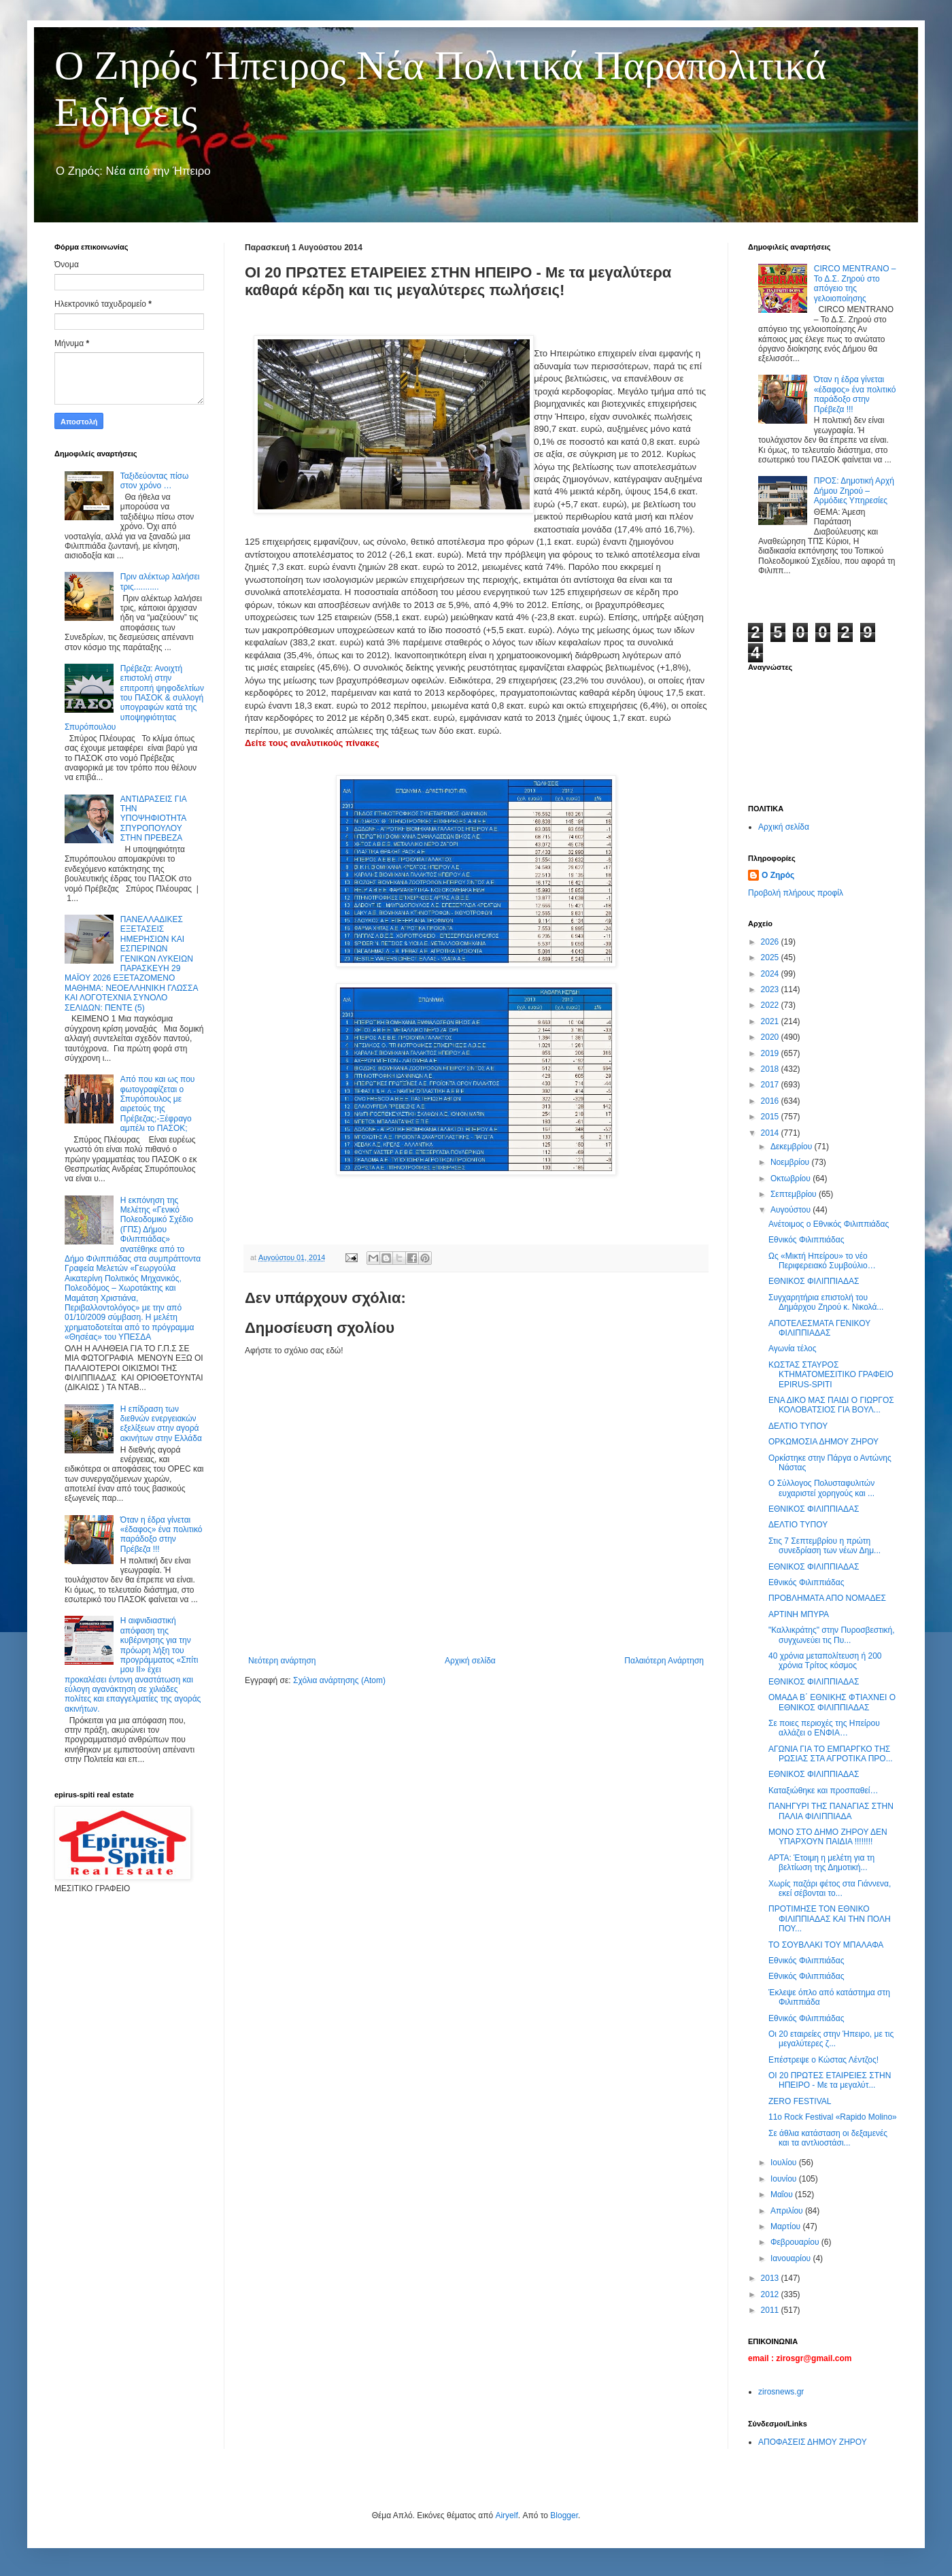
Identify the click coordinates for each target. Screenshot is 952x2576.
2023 (771, 989)
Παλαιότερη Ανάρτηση (664, 1660)
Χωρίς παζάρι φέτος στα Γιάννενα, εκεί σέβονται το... (829, 1888)
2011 (771, 2310)
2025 (771, 957)
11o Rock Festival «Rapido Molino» (832, 2117)
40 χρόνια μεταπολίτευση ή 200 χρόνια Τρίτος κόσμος (825, 1660)
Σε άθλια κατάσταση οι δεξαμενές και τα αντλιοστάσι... (827, 2138)
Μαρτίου (786, 2226)
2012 (771, 2294)
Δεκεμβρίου (792, 1146)
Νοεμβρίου (791, 1162)
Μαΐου (782, 2194)
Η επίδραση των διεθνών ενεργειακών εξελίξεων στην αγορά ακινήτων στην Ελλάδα (161, 1423)
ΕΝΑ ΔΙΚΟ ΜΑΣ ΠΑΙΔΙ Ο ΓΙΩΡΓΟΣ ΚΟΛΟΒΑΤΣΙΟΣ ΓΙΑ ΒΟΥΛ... (831, 1404)
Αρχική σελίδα (470, 1660)
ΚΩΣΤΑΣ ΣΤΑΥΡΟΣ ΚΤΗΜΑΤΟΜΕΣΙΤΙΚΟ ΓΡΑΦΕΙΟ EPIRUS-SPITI (831, 1374)
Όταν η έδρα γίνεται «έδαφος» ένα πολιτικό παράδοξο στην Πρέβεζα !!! (161, 1534)
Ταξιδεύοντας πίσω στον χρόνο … (154, 480)
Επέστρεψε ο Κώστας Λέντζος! (823, 2060)
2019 (771, 1053)
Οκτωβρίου (791, 1178)
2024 (771, 974)
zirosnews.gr (781, 2391)
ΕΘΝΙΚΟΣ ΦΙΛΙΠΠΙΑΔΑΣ (813, 1281)
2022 (771, 1005)
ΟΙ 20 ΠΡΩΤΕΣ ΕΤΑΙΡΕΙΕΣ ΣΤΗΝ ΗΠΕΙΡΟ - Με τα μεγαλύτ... (829, 2080)
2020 (771, 1037)
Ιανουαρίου (791, 2258)
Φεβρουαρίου (795, 2242)
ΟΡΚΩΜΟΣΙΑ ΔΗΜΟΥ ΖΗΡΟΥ (823, 1441)
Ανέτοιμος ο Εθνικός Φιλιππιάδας (828, 1224)
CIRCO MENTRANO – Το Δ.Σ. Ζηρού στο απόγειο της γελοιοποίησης (855, 283)
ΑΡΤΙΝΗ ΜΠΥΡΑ (798, 1614)
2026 (771, 942)
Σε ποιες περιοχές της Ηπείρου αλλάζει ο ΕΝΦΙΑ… (824, 1728)
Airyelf (506, 2515)
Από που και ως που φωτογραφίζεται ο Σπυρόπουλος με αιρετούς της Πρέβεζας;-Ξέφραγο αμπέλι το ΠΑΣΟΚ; (157, 1103)
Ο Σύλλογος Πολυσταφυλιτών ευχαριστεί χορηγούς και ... (821, 1487)
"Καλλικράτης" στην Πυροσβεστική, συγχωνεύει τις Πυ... (831, 1634)
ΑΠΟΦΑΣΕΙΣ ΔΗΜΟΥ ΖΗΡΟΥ (812, 2442)
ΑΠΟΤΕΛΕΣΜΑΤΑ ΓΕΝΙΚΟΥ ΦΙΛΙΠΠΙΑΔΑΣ (819, 1328)
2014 (771, 1133)
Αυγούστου (791, 1210)
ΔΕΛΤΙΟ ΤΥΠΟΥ (798, 1426)
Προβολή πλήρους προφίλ (795, 893)
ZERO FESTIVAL (799, 2101)
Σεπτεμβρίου (794, 1194)
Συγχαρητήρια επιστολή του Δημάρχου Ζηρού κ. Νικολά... (825, 1302)
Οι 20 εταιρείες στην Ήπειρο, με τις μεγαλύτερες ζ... (831, 2038)
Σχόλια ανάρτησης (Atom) (339, 1680)
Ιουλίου (784, 2162)
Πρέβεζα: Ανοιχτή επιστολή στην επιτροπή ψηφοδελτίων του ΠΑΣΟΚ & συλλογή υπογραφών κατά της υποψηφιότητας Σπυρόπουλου (134, 698)
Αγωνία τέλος (792, 1348)
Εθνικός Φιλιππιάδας (806, 1239)
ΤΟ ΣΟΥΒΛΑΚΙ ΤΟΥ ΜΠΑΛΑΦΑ (825, 1945)
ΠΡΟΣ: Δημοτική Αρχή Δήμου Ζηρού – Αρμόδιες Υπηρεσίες (854, 490)
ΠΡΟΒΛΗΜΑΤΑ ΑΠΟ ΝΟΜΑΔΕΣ (827, 1598)
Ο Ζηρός (778, 875)
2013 (771, 2278)
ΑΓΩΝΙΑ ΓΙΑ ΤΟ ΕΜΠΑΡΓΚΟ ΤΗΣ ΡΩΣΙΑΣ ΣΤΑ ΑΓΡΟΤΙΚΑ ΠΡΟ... (830, 1753)
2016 (771, 1101)
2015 (771, 1116)
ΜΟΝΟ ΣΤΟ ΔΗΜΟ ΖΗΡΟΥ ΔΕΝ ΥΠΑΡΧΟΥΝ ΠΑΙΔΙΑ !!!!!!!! (827, 1836)
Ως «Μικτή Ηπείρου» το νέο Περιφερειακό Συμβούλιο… (822, 1260)
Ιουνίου (784, 2179)
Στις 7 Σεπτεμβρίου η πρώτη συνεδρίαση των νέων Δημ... (824, 1545)
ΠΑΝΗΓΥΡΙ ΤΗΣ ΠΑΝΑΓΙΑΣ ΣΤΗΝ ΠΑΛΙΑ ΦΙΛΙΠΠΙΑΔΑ (831, 1810)
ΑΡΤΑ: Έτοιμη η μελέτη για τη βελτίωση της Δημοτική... (821, 1862)
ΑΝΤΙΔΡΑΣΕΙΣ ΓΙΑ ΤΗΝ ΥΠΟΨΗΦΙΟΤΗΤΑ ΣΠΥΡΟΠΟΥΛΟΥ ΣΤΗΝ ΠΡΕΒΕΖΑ (153, 818)
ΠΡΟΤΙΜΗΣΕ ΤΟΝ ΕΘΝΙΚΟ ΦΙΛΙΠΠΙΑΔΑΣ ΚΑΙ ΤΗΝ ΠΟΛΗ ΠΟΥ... (829, 1918)
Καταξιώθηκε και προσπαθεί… (823, 1790)
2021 (771, 1021)
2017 (771, 1084)
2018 (771, 1069)
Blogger (564, 2515)
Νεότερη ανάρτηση (282, 1660)
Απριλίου (787, 2211)
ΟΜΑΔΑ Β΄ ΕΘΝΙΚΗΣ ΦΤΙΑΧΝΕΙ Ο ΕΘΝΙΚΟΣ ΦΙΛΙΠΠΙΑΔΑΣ (832, 1702)
